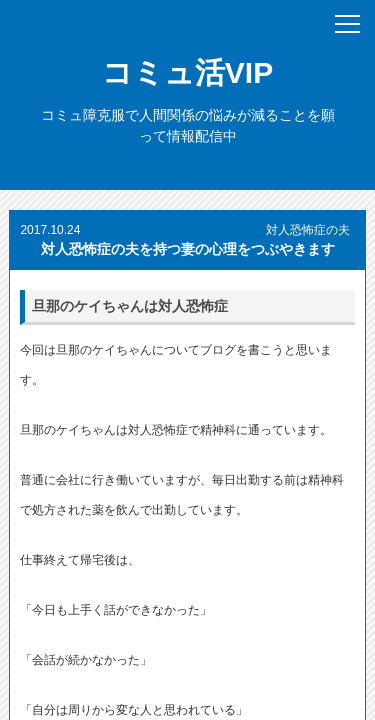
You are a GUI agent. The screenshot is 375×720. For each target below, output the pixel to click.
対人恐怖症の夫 (308, 230)
